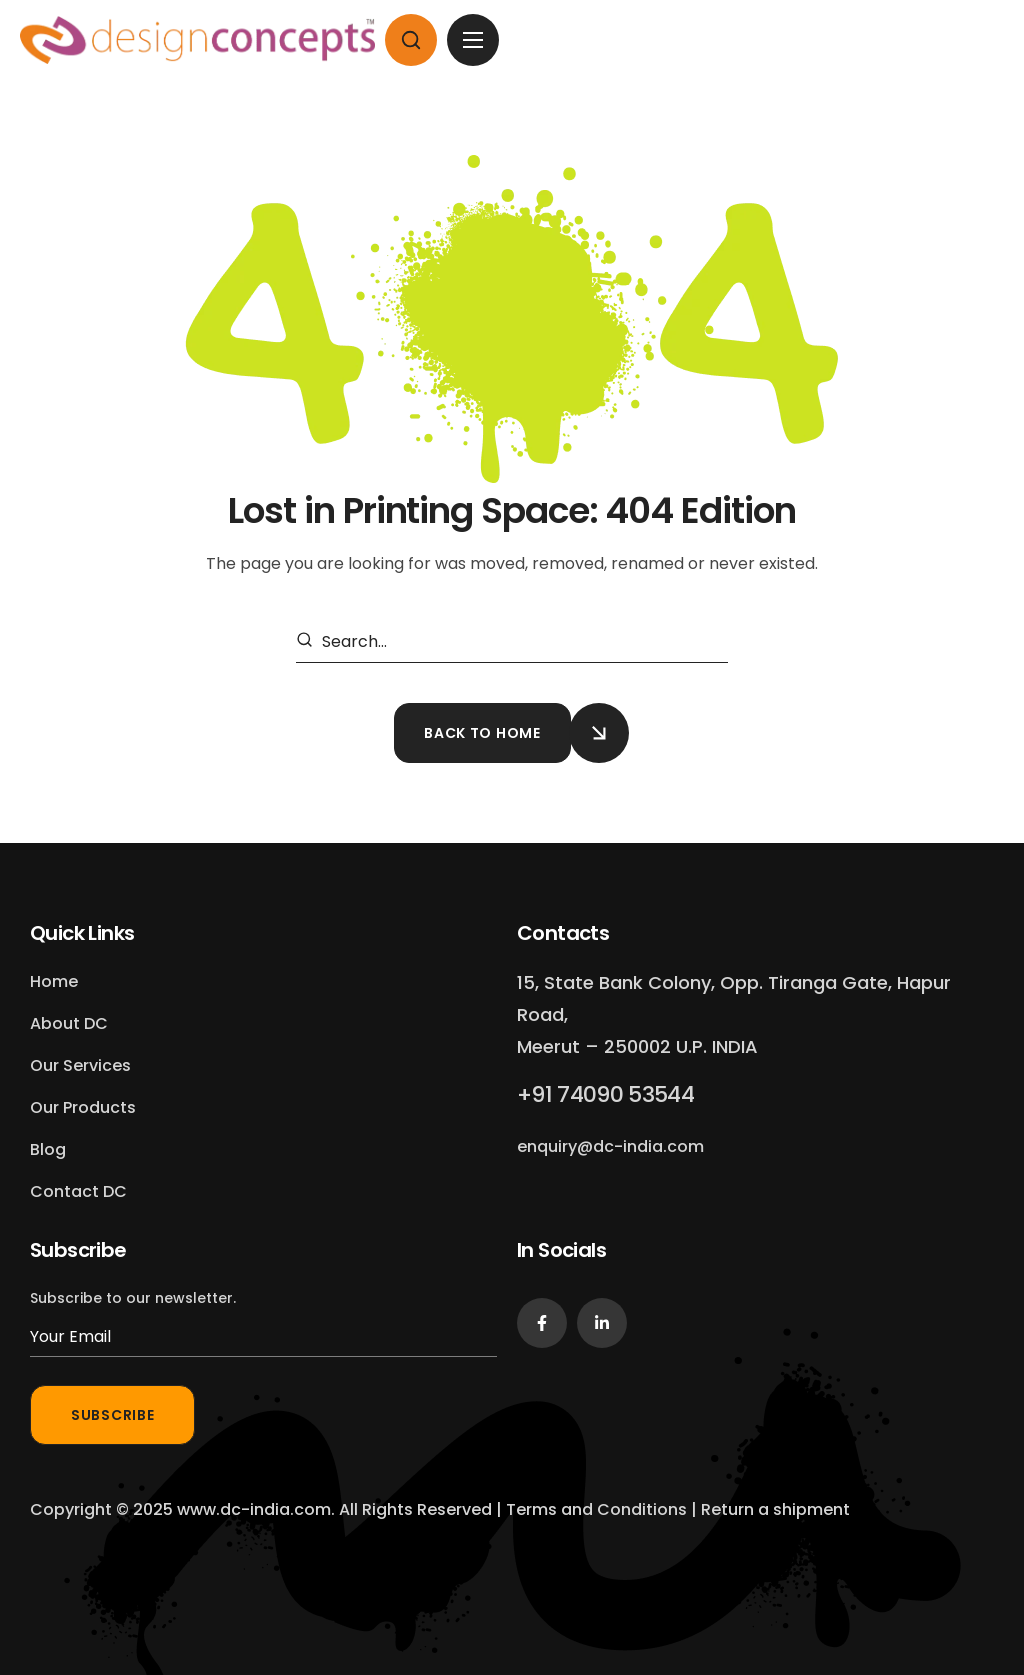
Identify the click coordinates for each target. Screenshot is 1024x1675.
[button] (411, 40)
